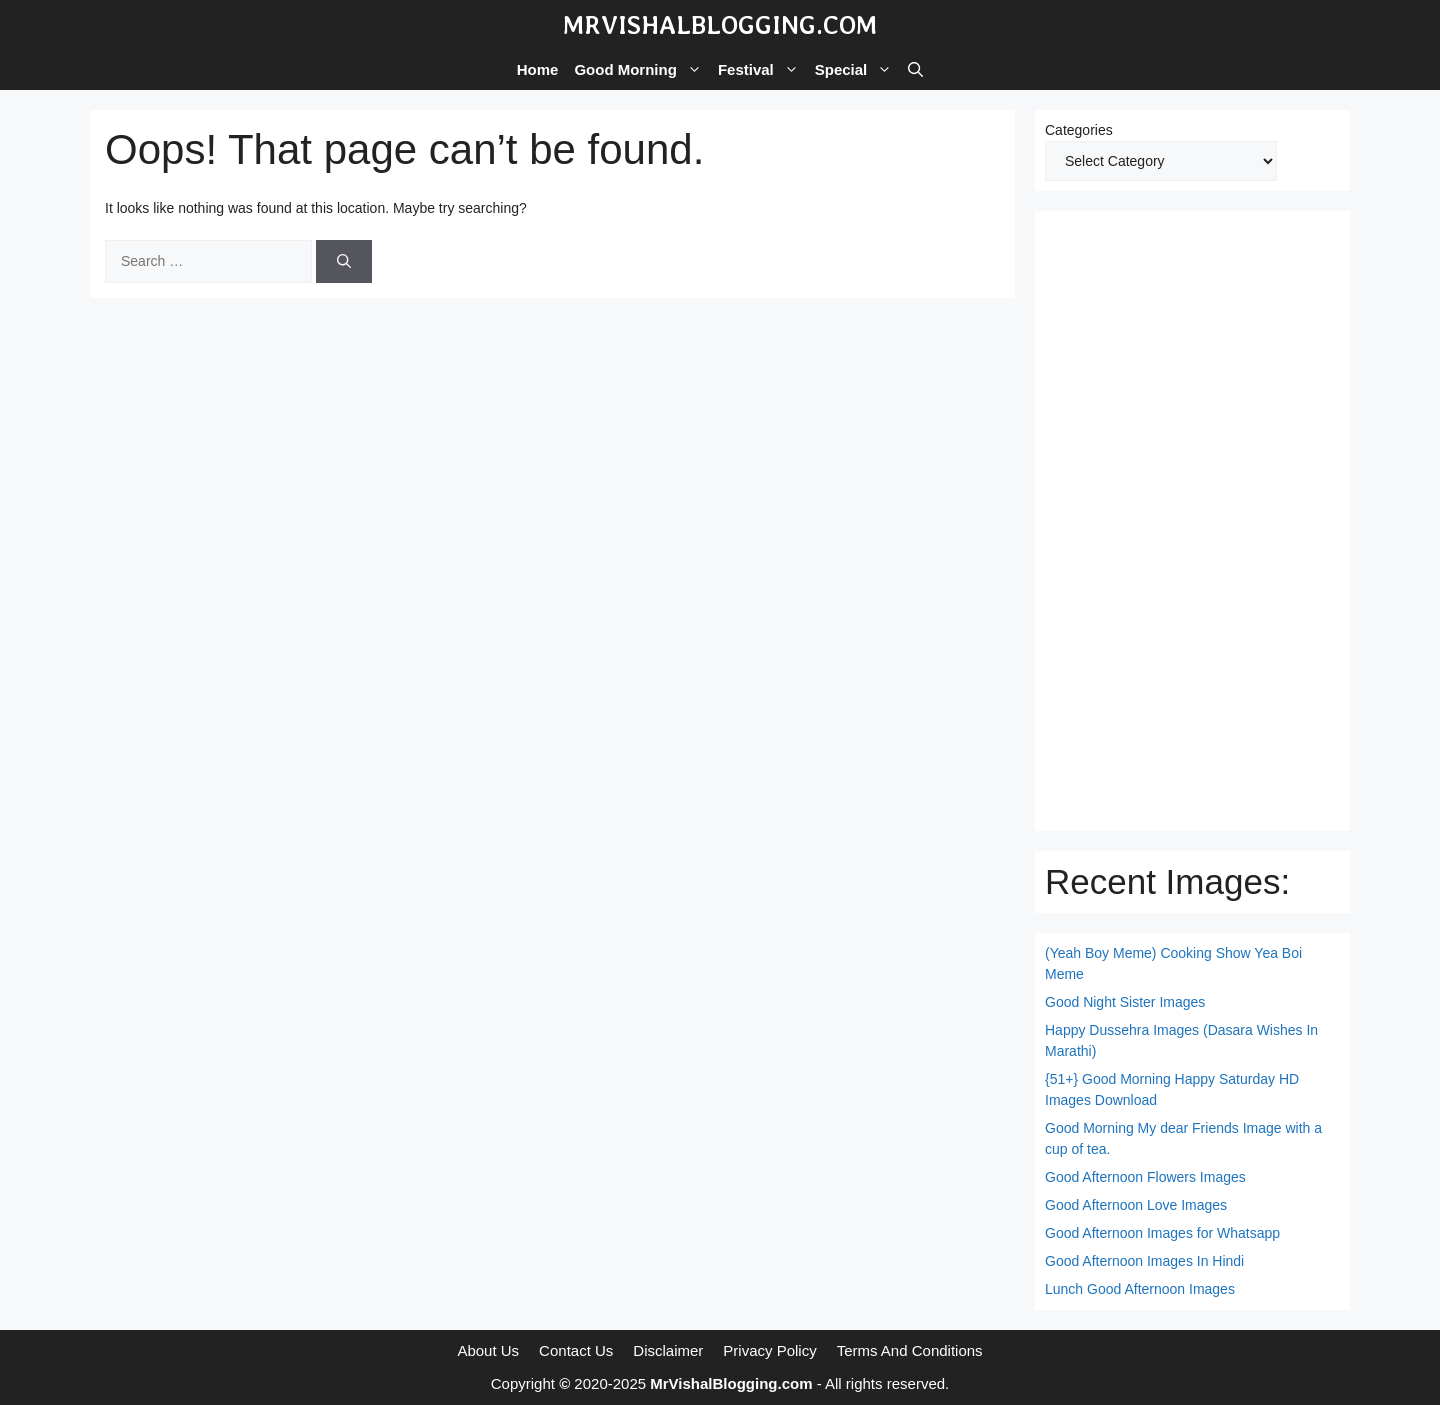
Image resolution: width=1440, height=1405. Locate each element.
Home (538, 69)
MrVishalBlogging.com (720, 25)
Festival (762, 70)
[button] (915, 70)
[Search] (344, 261)
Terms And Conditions (910, 1350)
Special (858, 70)
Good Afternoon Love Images (1136, 1205)
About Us (488, 1350)
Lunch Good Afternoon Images (1140, 1289)
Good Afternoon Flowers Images (1145, 1177)
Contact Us (576, 1350)
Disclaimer (668, 1350)
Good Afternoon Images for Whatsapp (1162, 1233)
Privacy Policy (769, 1350)
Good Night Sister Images (1125, 1002)
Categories (1079, 130)
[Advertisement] (1192, 521)
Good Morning (641, 70)
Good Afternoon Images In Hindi (1144, 1261)
